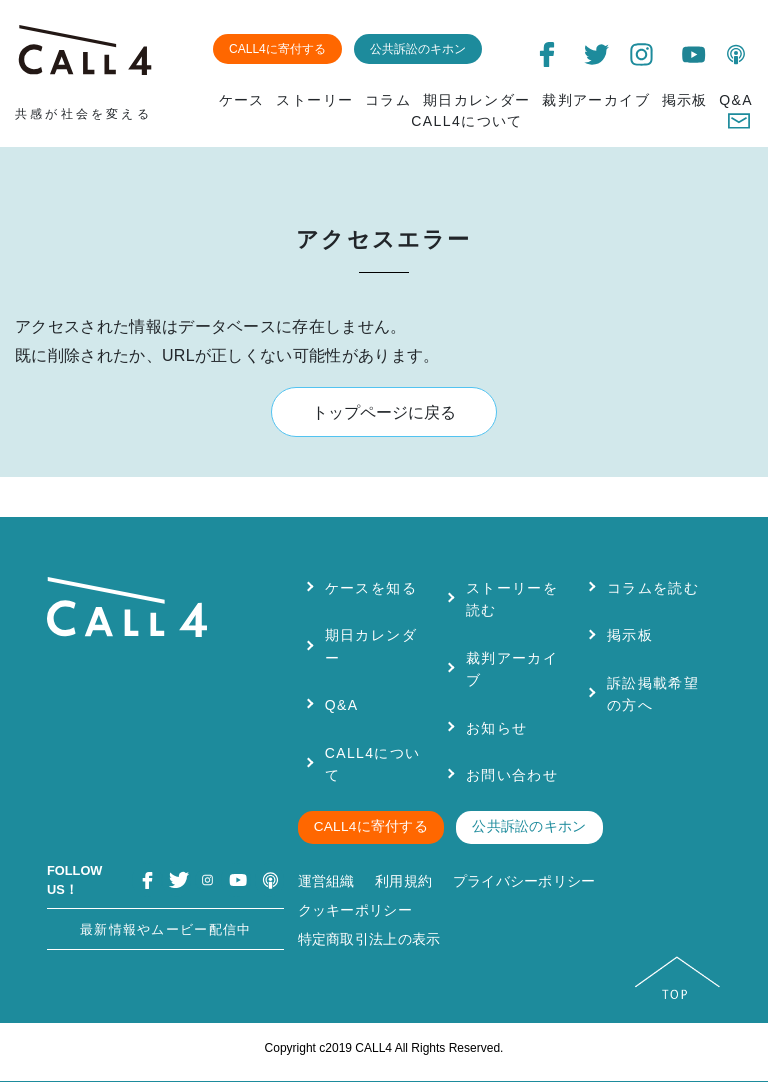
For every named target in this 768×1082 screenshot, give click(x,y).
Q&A (736, 100)
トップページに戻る (384, 412)
